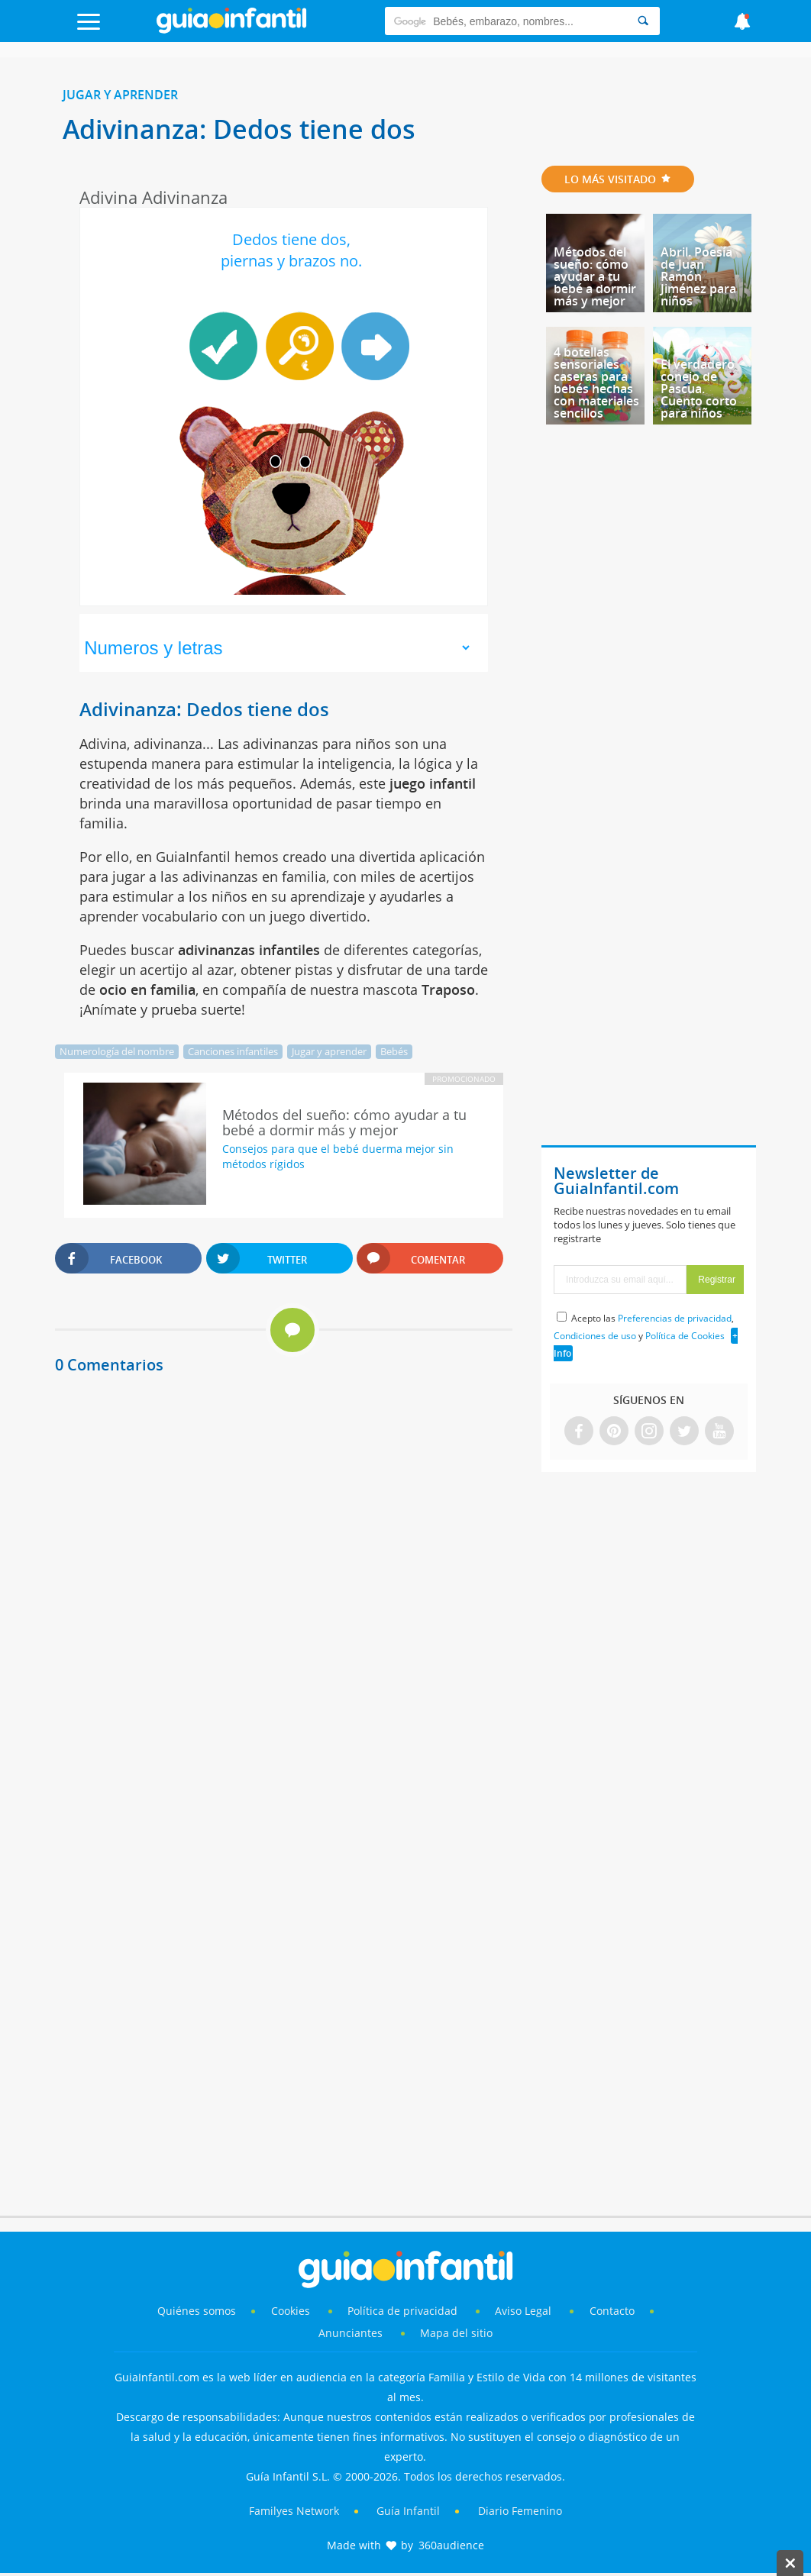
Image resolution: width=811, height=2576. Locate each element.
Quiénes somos (196, 2310)
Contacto (612, 2310)
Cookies (292, 2310)
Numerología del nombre (117, 1051)
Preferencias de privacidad (675, 1318)
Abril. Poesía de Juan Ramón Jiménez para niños (698, 276)
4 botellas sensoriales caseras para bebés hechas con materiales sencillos (596, 382)
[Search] (643, 21)
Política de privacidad (403, 2310)
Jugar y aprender (120, 94)
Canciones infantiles (233, 1051)
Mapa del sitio (456, 2333)
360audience (451, 2545)
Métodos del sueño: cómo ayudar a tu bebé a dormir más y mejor (595, 276)
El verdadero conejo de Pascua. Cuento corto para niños (699, 388)
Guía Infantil (408, 2510)
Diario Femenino (520, 2510)
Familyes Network (294, 2510)
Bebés (394, 1051)
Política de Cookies (685, 1335)
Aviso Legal (523, 2310)
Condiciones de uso (595, 1335)
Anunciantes (350, 2333)
